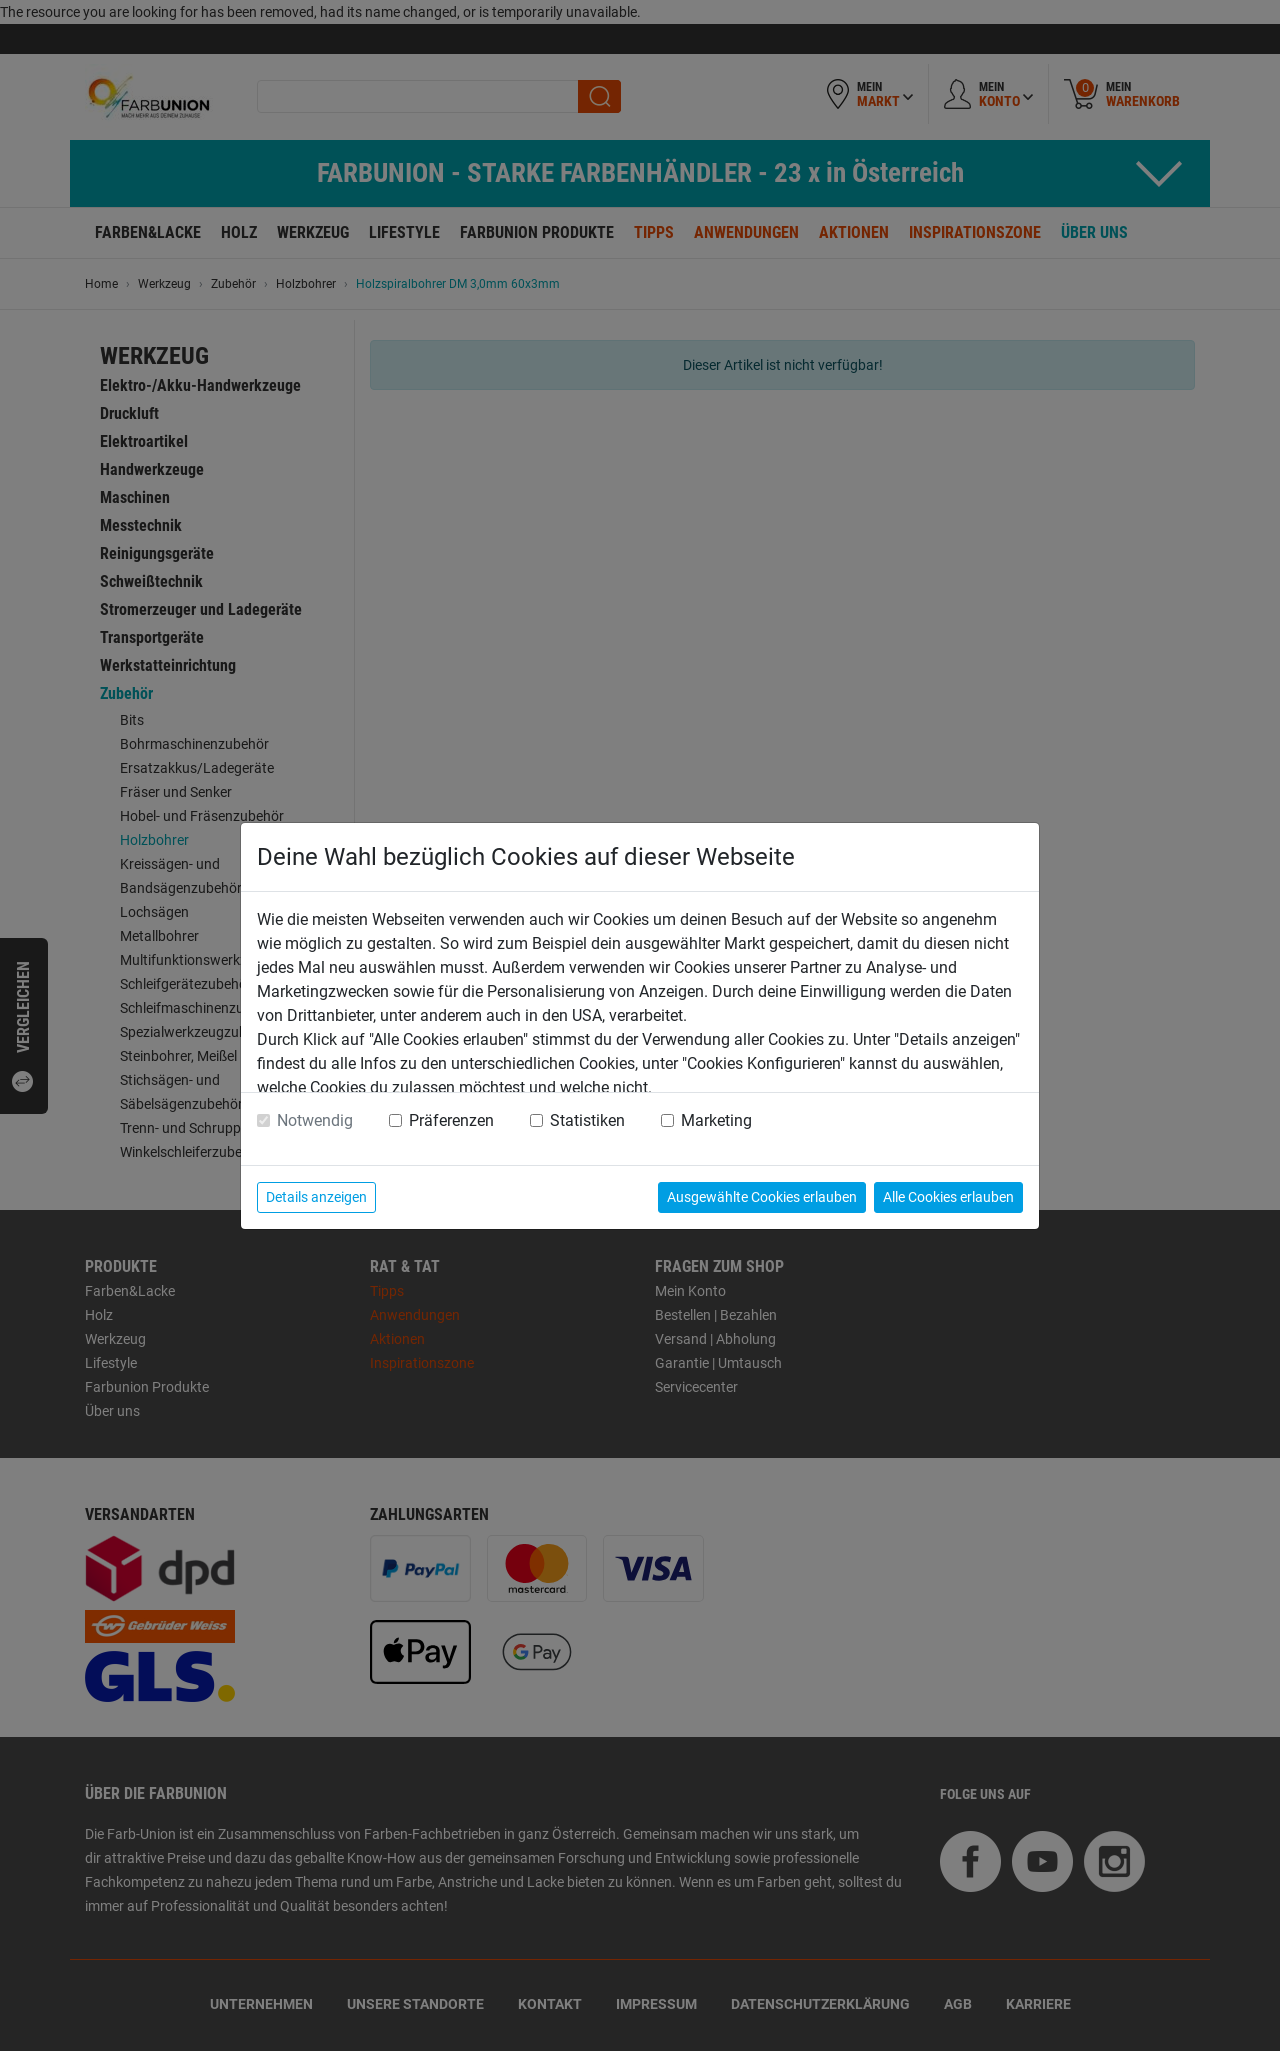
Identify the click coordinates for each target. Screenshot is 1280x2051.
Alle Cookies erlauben (948, 1197)
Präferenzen (451, 1120)
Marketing (716, 1120)
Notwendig (315, 1120)
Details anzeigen (316, 1197)
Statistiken (587, 1120)
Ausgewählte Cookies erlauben (762, 1197)
